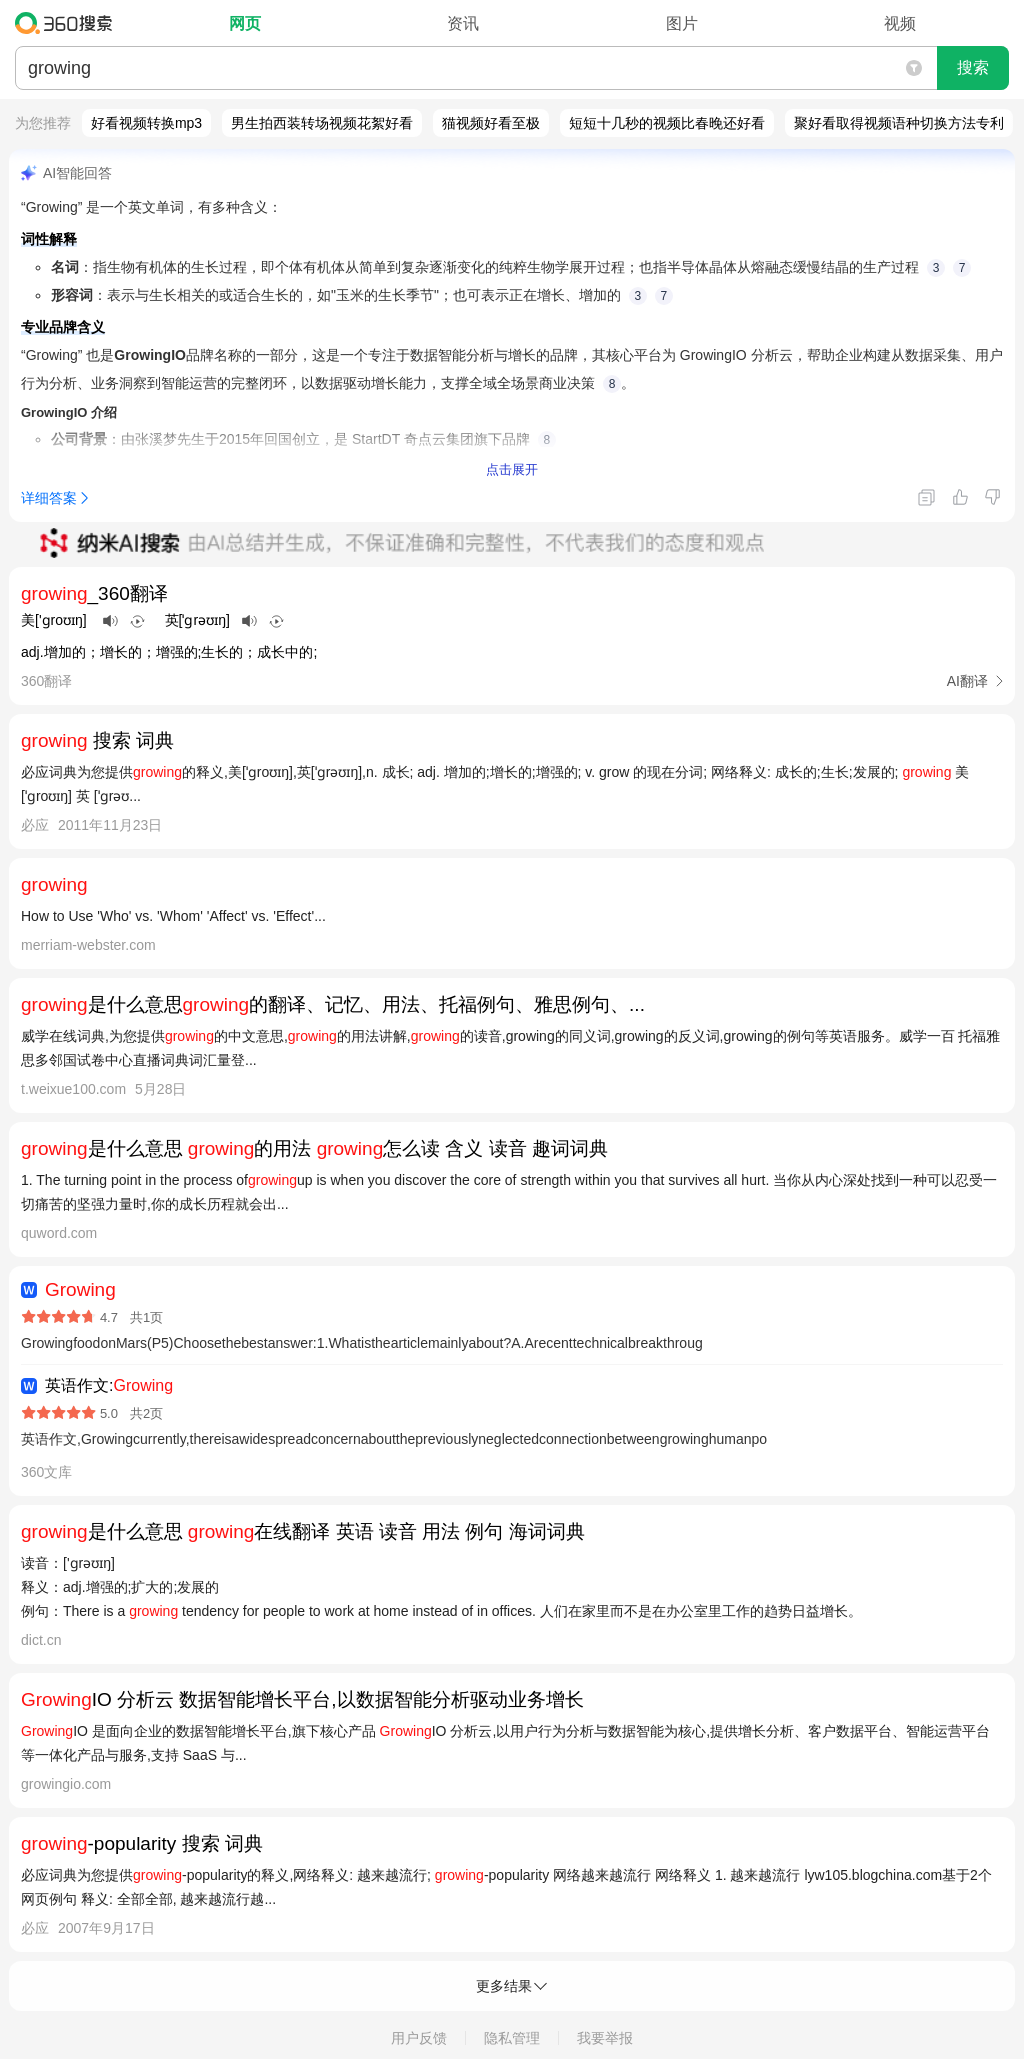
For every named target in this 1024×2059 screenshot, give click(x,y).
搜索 (973, 67)
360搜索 (68, 23)
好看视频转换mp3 (146, 123)
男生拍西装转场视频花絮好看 (322, 123)
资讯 (463, 23)
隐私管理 (512, 2038)
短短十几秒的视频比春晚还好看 (667, 123)
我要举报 (605, 2038)
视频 (900, 23)
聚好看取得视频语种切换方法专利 (899, 123)
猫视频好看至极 (491, 123)
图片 (682, 23)
